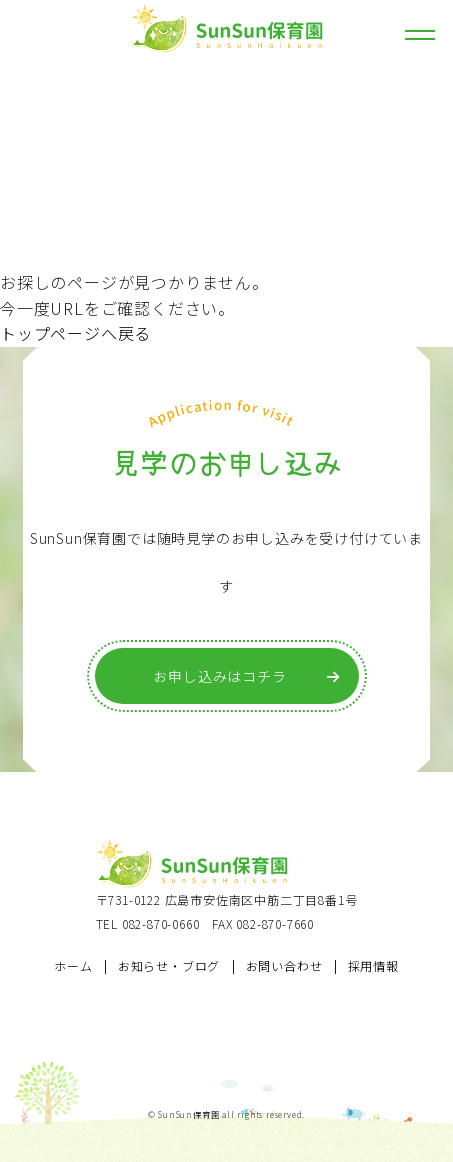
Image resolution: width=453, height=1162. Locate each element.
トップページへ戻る (75, 333)
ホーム (73, 965)
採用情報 (373, 965)
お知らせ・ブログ (169, 965)
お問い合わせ (284, 965)
